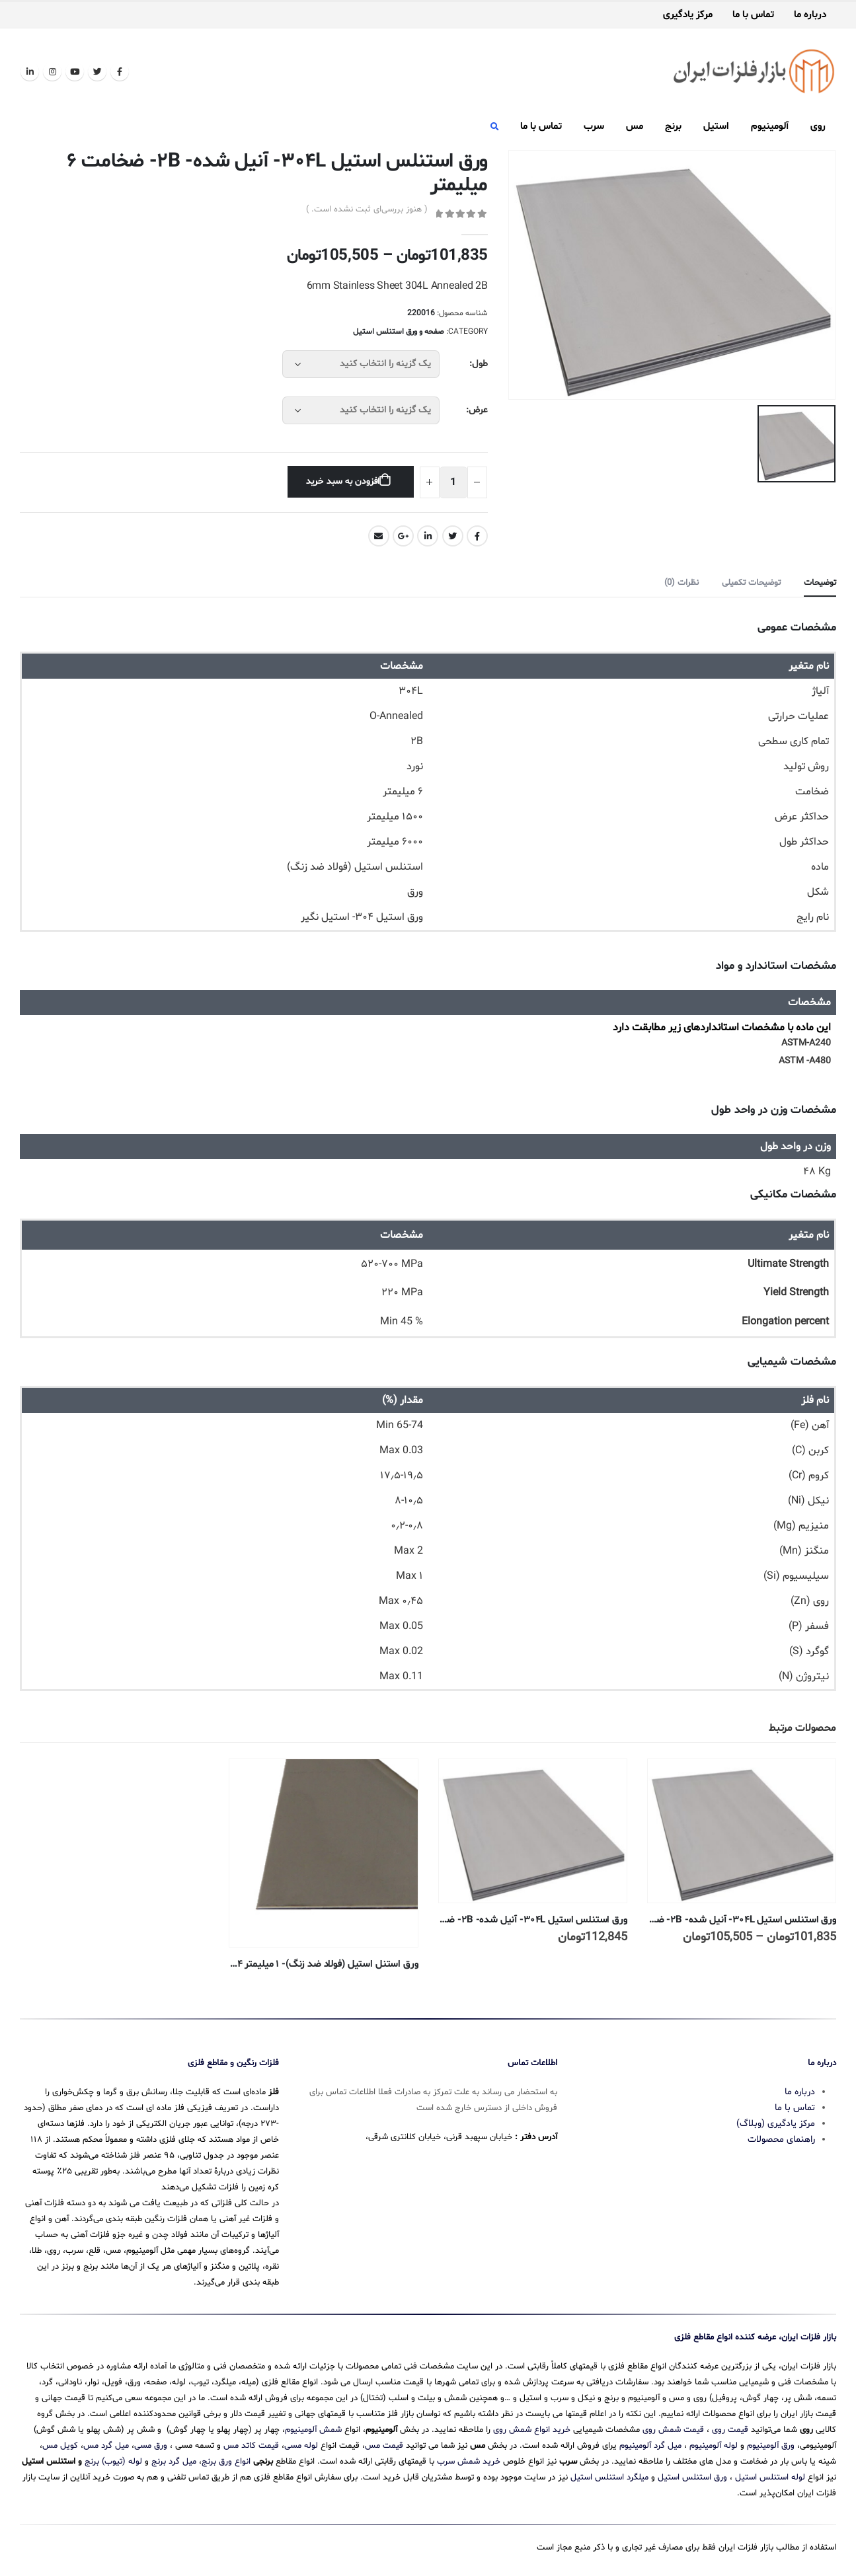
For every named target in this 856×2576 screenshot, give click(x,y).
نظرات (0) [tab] (681, 583)
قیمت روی (730, 2429)
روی (818, 126)
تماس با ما (753, 15)
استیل (716, 126)
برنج (673, 126)
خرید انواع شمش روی (531, 2429)
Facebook (477, 536)
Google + (403, 536)
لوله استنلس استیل (770, 2476)
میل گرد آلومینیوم (650, 2444)
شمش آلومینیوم (313, 2429)
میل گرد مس (106, 2444)
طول (480, 364)
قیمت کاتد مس (251, 2444)
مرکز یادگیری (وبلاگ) (775, 2122)
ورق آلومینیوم (771, 2444)
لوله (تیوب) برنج (113, 2460)
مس (634, 126)
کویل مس (60, 2444)
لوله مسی (301, 2444)
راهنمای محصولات (781, 2138)
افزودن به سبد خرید (342, 481)
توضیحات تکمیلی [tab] (751, 583)
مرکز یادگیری (688, 15)
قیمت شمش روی (673, 2429)
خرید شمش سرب (468, 2460)
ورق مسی (150, 2444)
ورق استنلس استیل (692, 2476)
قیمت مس (384, 2444)
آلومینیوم (770, 126)
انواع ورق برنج (226, 2460)
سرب (594, 126)
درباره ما (810, 15)
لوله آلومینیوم (713, 2444)
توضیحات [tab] (820, 583)
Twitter (452, 536)
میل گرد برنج (173, 2460)
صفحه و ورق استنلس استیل (398, 331)
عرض (478, 410)
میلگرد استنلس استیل (609, 2476)
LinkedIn (427, 536)
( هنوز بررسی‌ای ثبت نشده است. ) (367, 209)
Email (378, 536)
